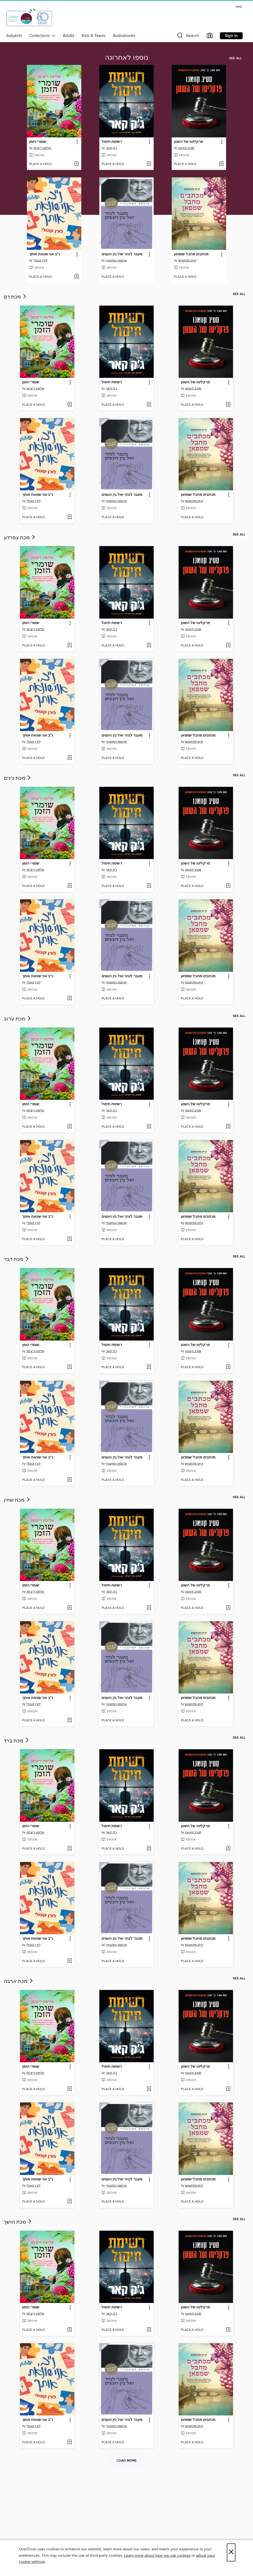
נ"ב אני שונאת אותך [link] (44, 254)
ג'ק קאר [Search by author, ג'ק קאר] (111, 148)
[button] (187, 36)
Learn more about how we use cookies (157, 2555)
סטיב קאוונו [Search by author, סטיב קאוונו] (186, 148)
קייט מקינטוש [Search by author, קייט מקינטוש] (187, 260)
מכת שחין (17, 1500)
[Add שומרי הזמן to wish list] (76, 164)
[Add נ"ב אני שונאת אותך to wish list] (76, 277)
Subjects (14, 35)
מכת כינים (18, 778)
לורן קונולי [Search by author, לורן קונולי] (40, 260)
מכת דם (15, 297)
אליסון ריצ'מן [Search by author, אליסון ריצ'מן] (42, 148)
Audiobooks (124, 35)
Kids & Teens (93, 35)
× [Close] (231, 2552)
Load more (127, 2460)
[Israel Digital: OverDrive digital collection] (29, 17)
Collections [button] (42, 35)
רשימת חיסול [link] (112, 142)
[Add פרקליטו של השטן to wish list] (221, 164)
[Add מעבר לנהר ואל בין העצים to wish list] (149, 277)
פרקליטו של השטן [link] (188, 142)
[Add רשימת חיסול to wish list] (149, 164)
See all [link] (235, 58)
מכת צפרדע (20, 537)
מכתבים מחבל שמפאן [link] (191, 254)
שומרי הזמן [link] (37, 142)
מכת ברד (17, 1741)
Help (238, 7)
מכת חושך (18, 2222)
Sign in (231, 35)
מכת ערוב (18, 1019)
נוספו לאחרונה (126, 58)
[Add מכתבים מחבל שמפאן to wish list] (221, 277)
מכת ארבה (19, 1981)
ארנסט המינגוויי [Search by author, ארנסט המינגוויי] (116, 260)
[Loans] (210, 36)
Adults (68, 35)
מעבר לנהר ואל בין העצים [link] (122, 254)
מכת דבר (17, 1259)
